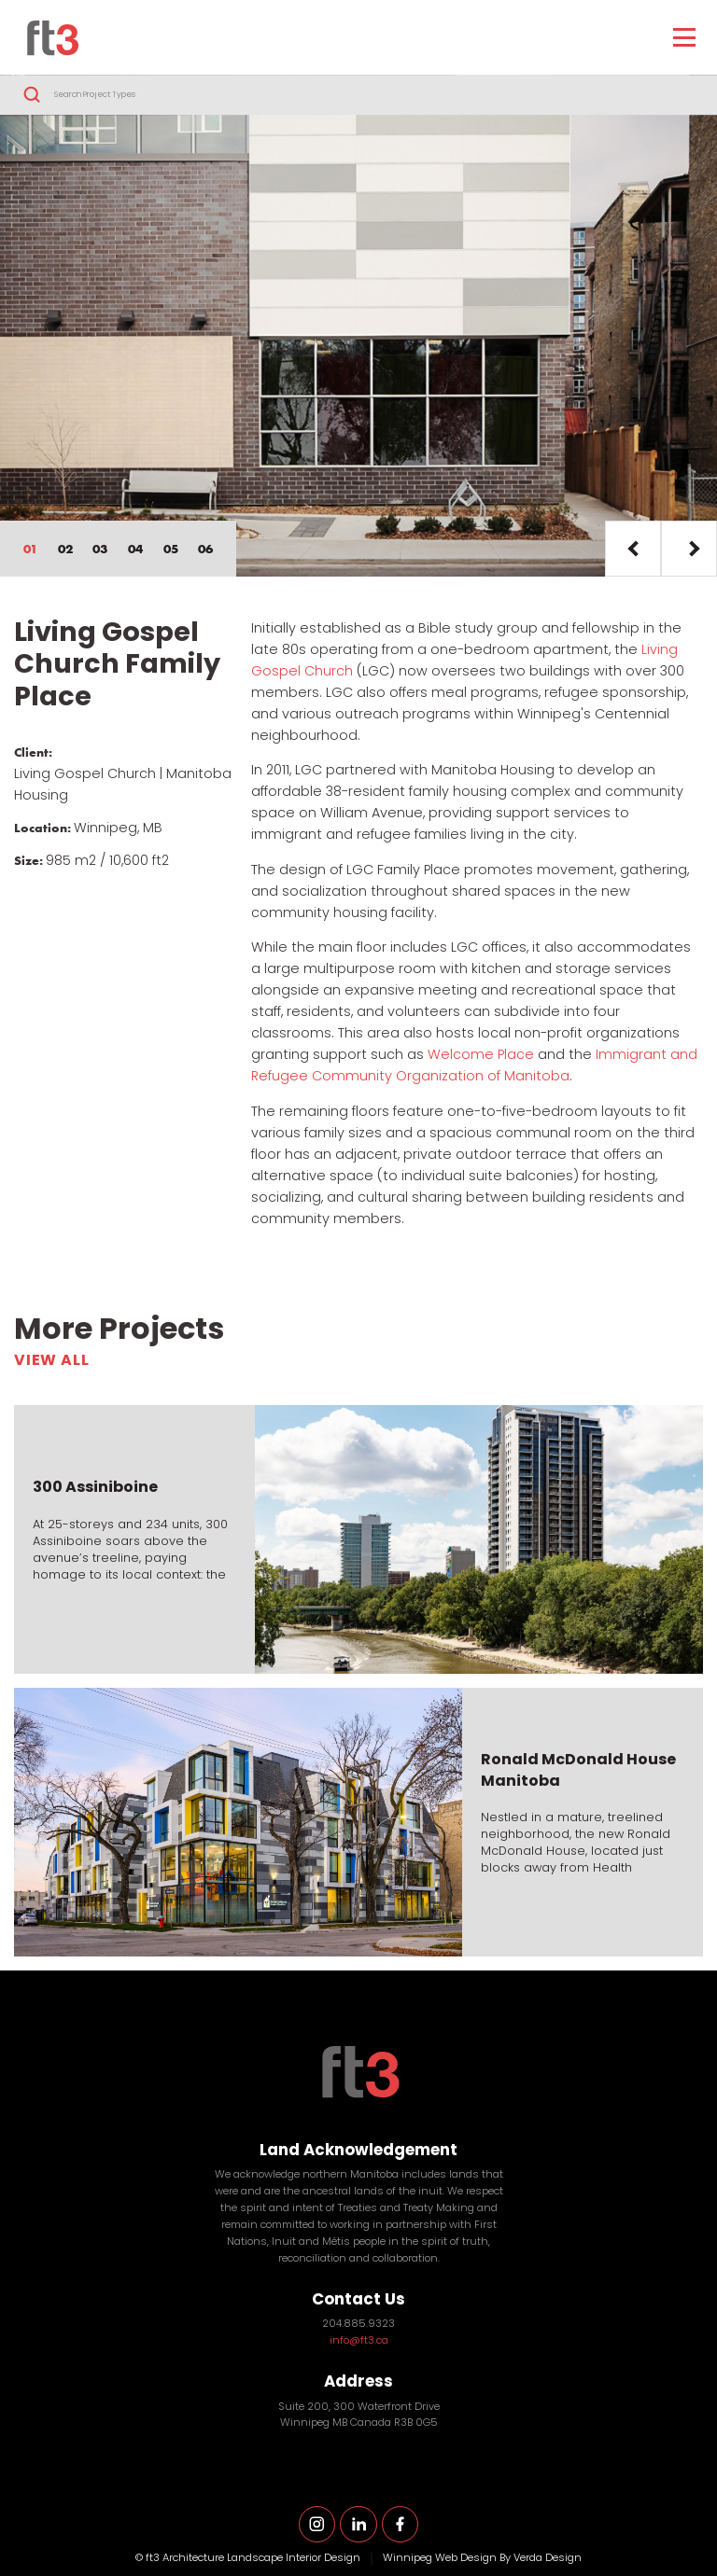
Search (31, 95)
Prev (633, 549)
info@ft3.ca (359, 2341)
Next (689, 549)
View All (51, 1361)
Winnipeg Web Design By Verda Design (482, 2559)
